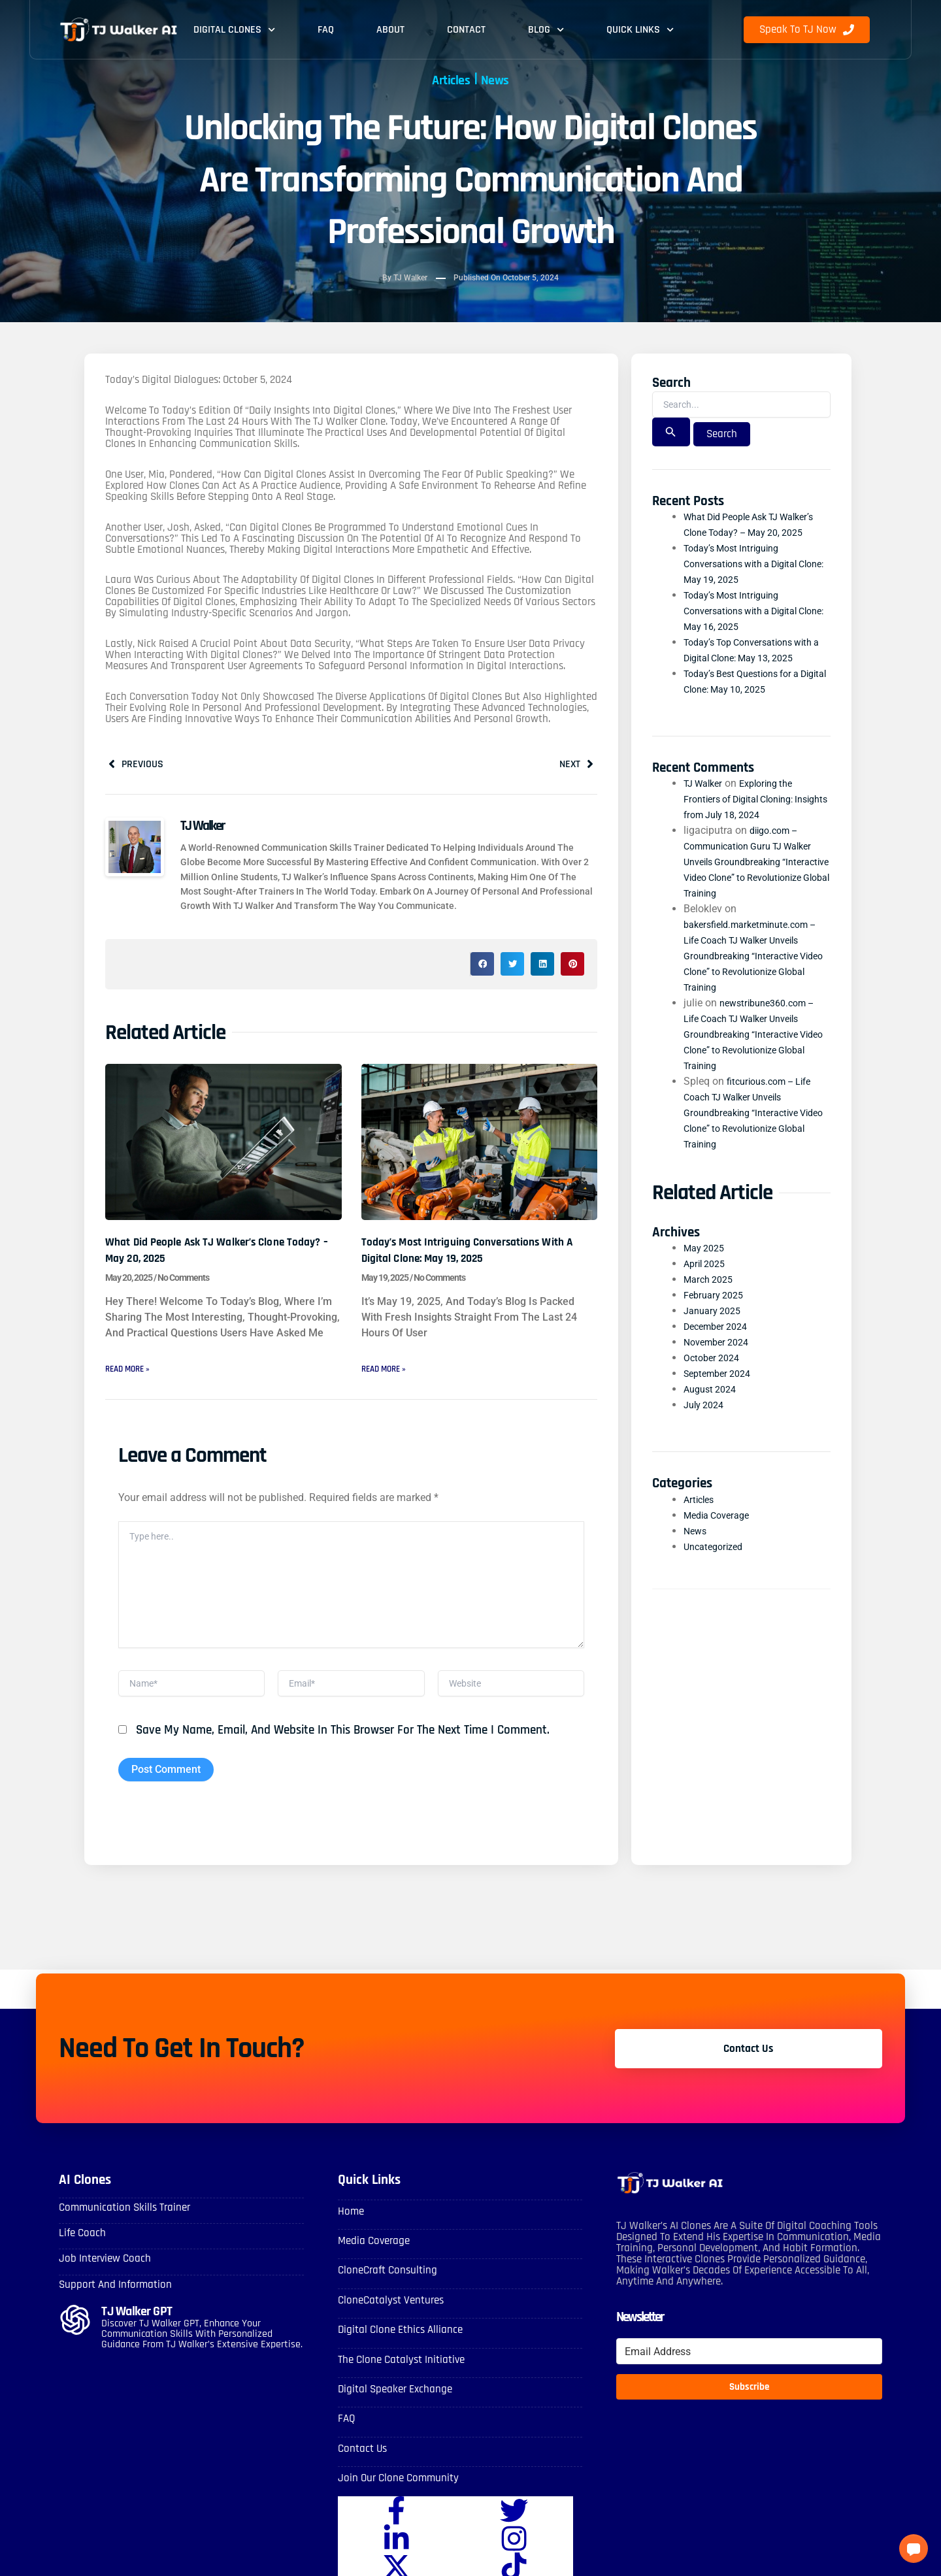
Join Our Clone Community (394, 2491)
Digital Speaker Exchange (392, 2404)
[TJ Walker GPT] (75, 2336)
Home (350, 2230)
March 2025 (711, 1297)
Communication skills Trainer (120, 2227)
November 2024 (720, 1360)
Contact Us (361, 2461)
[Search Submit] (670, 434)
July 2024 (706, 1423)
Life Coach (81, 2251)
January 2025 (716, 1329)
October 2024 (715, 1376)
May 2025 (707, 1266)
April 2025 (707, 1282)
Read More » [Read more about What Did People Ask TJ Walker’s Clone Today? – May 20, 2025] (133, 1372)
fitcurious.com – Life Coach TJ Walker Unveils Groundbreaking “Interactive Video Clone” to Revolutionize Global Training (753, 1130)
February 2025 (717, 1313)
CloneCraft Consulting (385, 2288)
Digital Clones (234, 30)
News (503, 79)
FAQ (326, 30)
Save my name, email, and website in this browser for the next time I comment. (343, 1750)
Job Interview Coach (102, 2276)
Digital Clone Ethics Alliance (397, 2346)
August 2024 (713, 1407)
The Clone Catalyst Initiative (398, 2375)
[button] (482, 968)
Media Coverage (721, 1533)
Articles (445, 79)
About (390, 30)
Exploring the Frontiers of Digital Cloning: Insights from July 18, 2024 (747, 816)
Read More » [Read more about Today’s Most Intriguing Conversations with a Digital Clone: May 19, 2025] (389, 1372)
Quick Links (640, 30)
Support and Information (111, 2301)
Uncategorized (717, 1564)
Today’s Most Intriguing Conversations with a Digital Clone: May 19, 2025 (470, 1253)
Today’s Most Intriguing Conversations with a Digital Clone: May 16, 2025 (748, 628)
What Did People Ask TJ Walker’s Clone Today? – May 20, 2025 (215, 1253)
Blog (546, 30)
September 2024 (721, 1391)
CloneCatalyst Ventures (388, 2317)
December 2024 (720, 1344)
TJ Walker (706, 801)
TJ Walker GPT (138, 2328)
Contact (466, 30)
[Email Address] (749, 2371)
